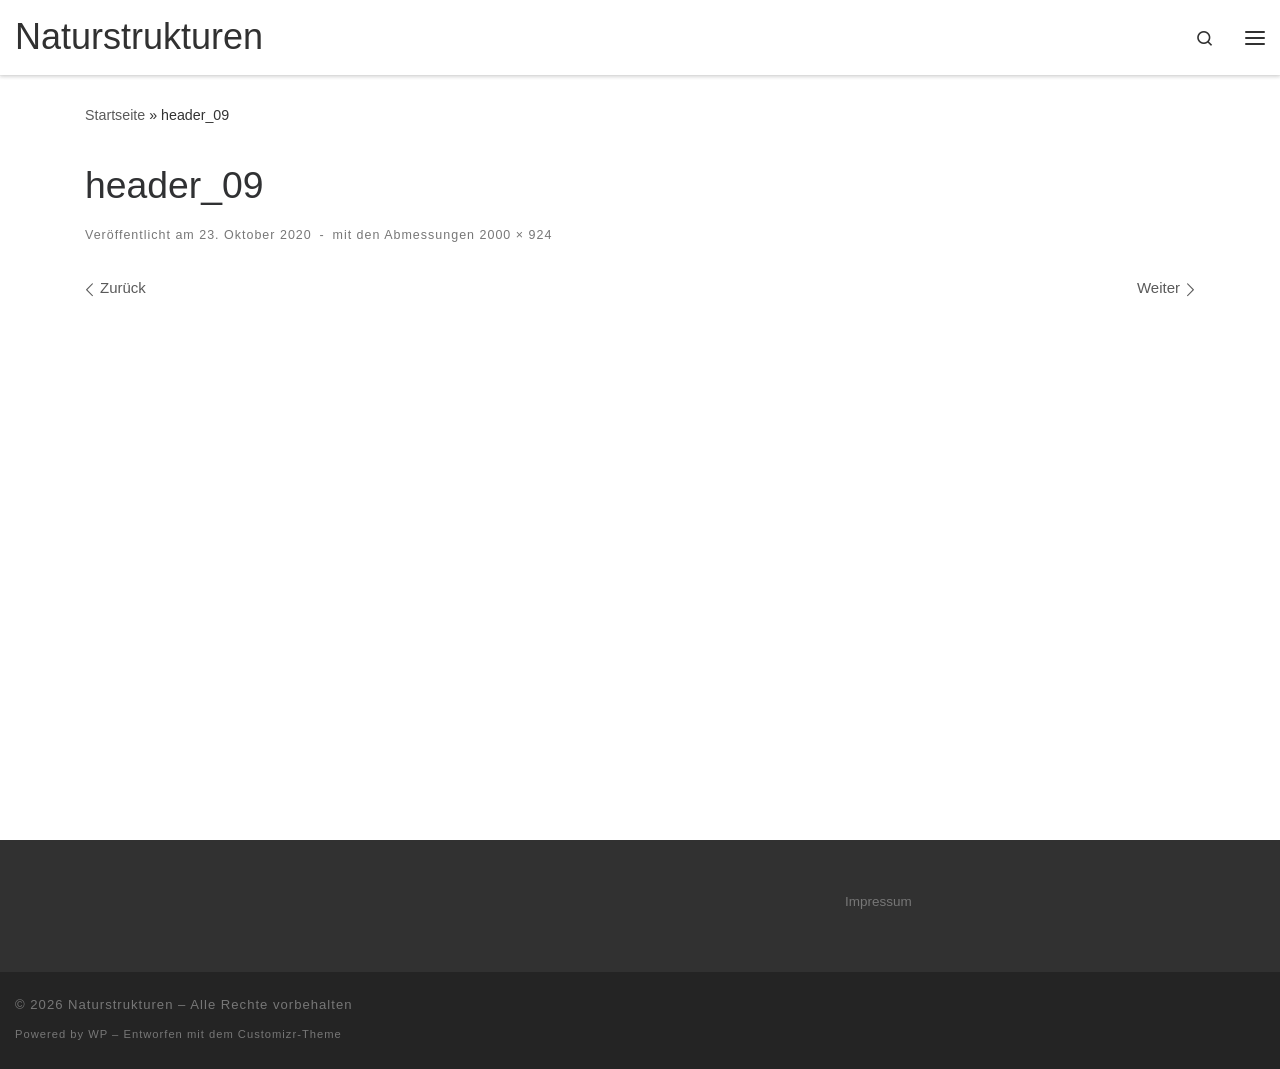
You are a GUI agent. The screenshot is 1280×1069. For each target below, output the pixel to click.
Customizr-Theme (290, 1034)
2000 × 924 (513, 235)
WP (98, 1034)
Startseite (115, 115)
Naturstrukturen (120, 1004)
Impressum (878, 901)
